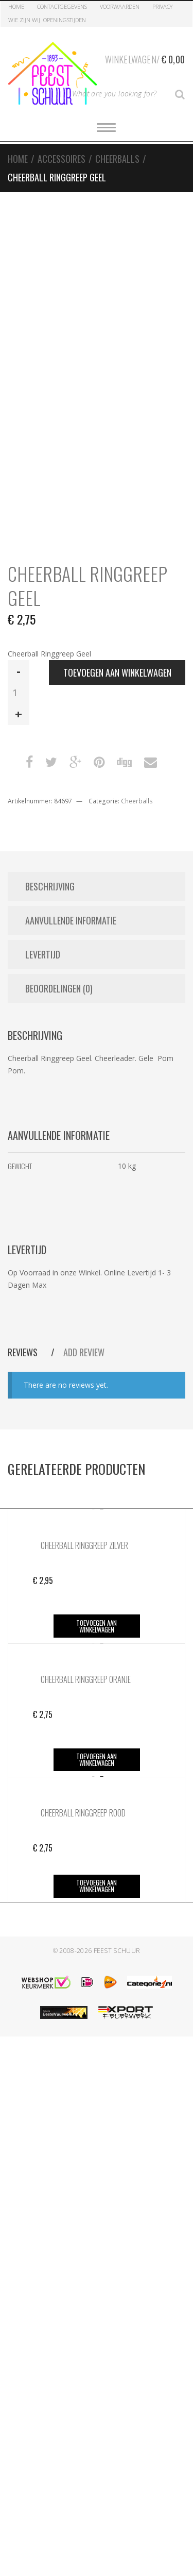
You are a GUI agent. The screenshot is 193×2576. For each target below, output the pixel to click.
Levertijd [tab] (42, 954)
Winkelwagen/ (145, 57)
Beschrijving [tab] (50, 886)
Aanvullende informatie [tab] (70, 920)
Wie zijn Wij (24, 20)
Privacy (162, 6)
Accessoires (61, 158)
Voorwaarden (119, 6)
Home (16, 6)
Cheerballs (117, 158)
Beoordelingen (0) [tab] (59, 988)
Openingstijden (64, 20)
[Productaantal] (18, 692)
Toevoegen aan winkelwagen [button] (96, 1626)
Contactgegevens (62, 6)
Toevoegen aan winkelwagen (117, 672)
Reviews (24, 1352)
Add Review (83, 1352)
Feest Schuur (117, 1950)
